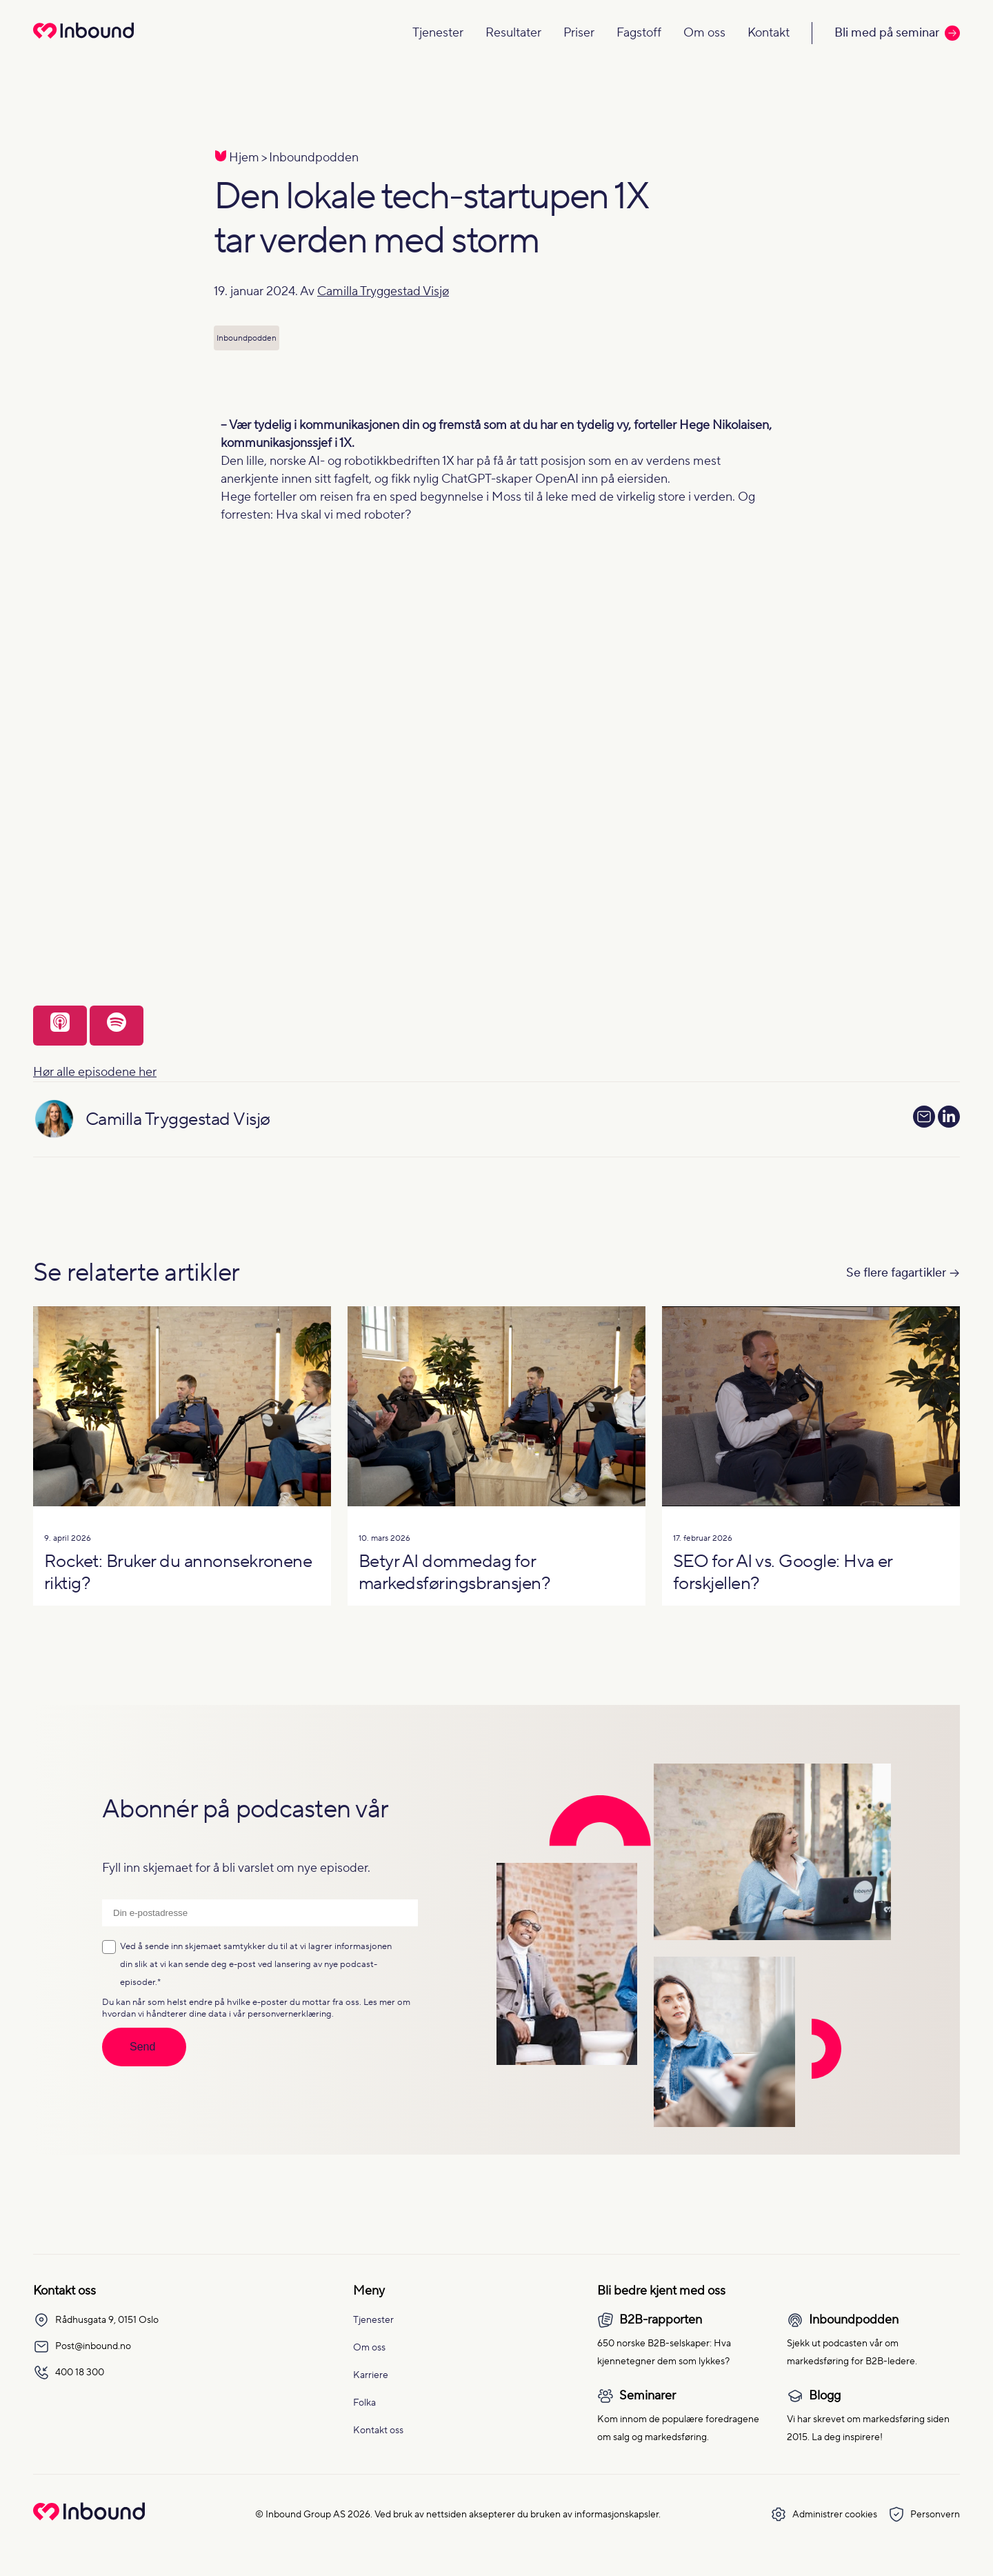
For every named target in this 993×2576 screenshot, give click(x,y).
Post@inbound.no (82, 2346)
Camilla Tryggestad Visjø (383, 291)
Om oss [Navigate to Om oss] (704, 33)
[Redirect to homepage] (83, 40)
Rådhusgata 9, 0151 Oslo (96, 2320)
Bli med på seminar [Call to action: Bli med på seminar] (897, 33)
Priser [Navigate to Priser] (578, 33)
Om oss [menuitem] (369, 2348)
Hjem (244, 158)
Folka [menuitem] (364, 2403)
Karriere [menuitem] (370, 2375)
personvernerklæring (290, 2013)
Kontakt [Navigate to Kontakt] (769, 33)
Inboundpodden (314, 158)
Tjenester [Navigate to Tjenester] (437, 33)
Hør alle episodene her (95, 1072)
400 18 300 (68, 2372)
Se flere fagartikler (896, 1273)
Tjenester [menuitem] (373, 2320)
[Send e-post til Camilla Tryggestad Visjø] (924, 1117)
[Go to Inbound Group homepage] (89, 2517)
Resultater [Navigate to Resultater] (513, 33)
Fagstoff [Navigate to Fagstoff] (638, 33)
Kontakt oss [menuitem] (378, 2430)
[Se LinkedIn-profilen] (949, 1120)
